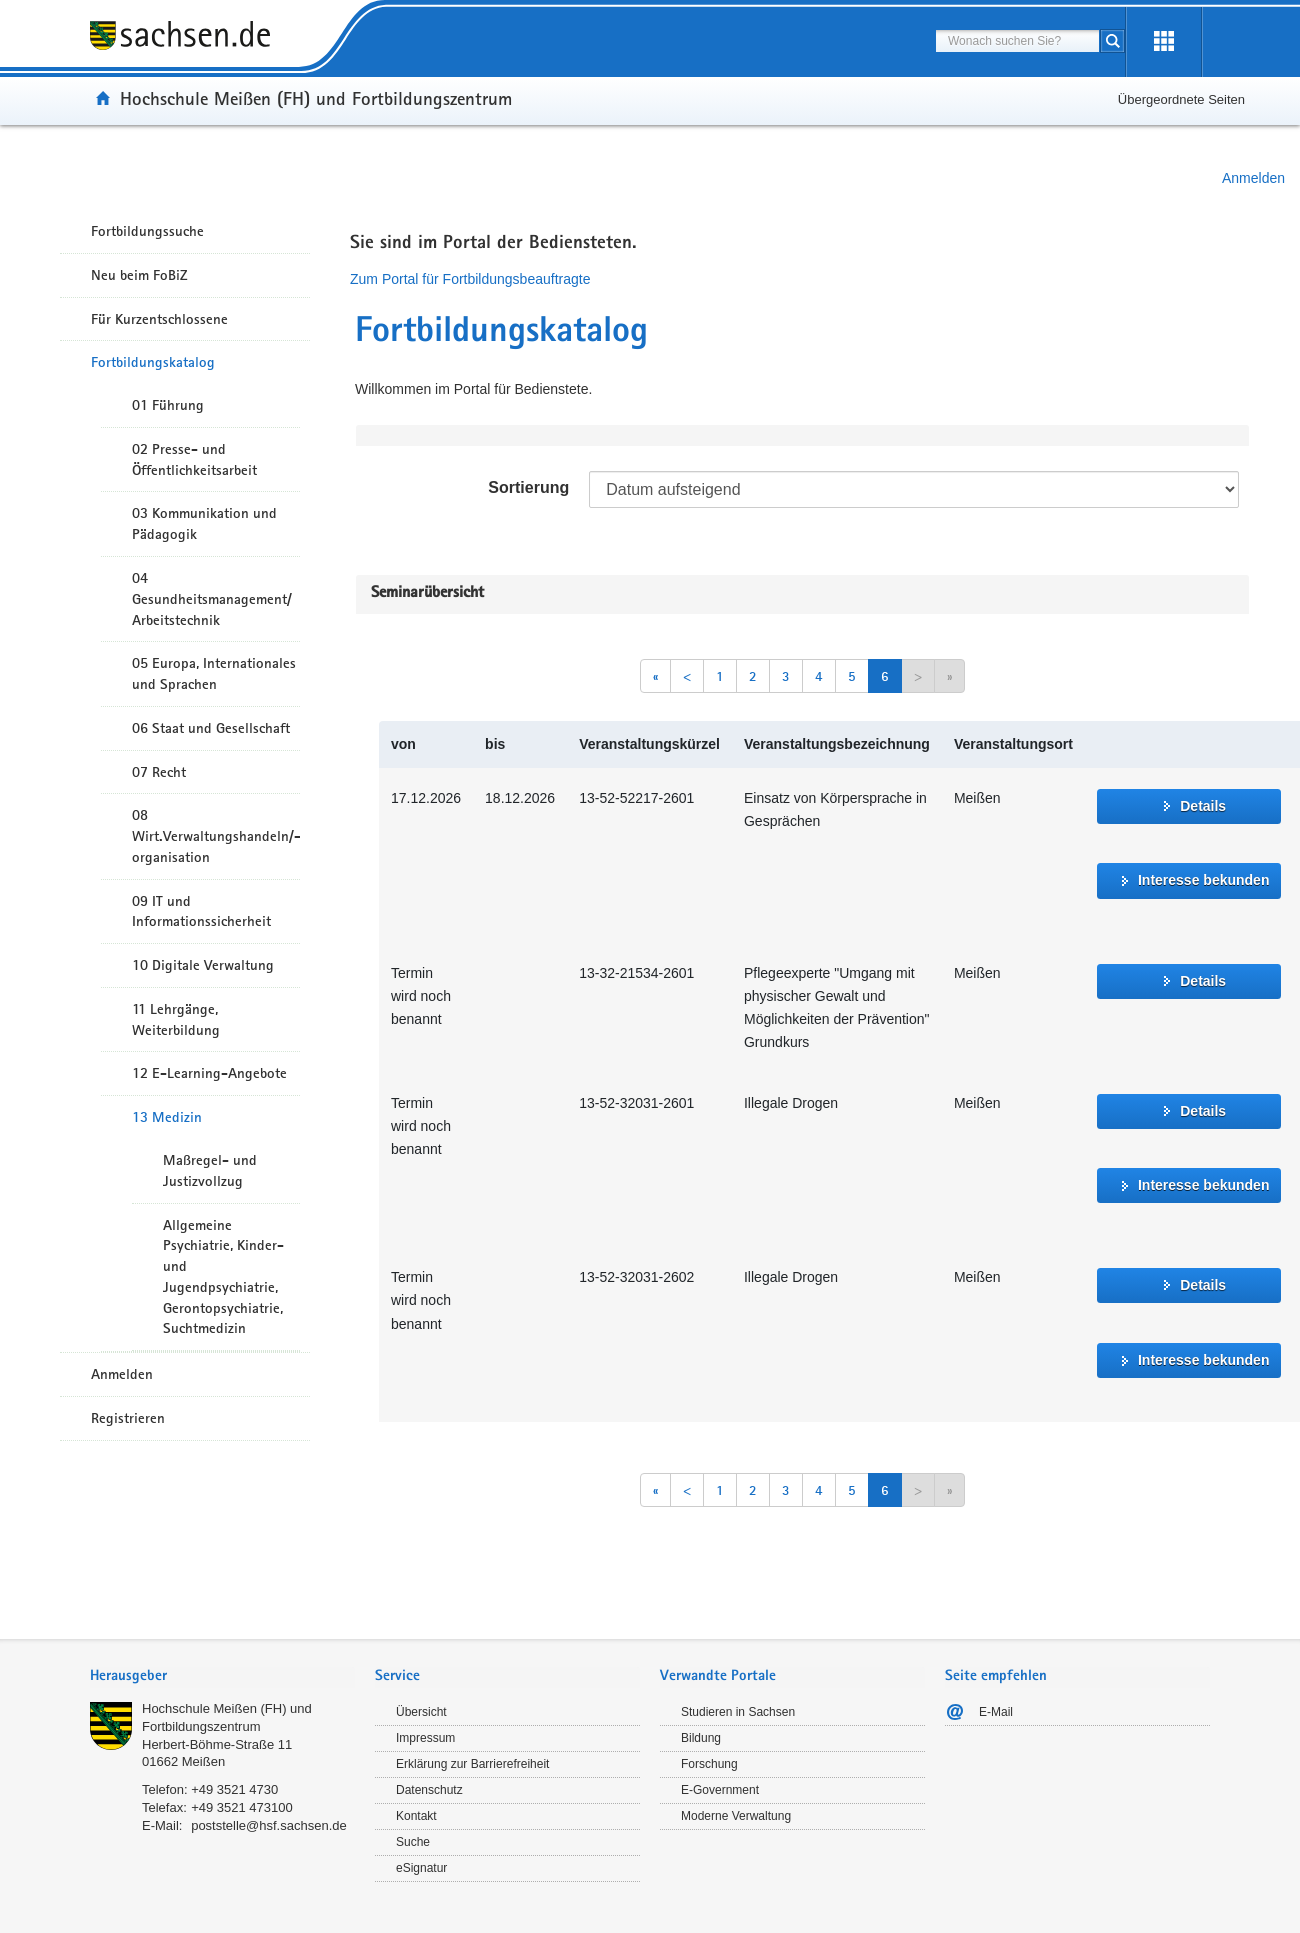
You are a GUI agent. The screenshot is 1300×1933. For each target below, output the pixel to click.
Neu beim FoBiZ (139, 275)
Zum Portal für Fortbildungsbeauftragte (470, 279)
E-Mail (996, 1712)
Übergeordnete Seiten (1181, 99)
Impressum (425, 1738)
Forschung (709, 1764)
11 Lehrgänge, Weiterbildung (176, 1019)
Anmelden (1253, 178)
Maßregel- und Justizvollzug (210, 1170)
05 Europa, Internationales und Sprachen (214, 673)
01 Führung (168, 405)
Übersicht (421, 1712)
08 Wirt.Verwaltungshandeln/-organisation (216, 836)
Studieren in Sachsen (738, 1712)
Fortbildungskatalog (153, 362)
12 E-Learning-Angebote (209, 1073)
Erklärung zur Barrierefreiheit (472, 1764)
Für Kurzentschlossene (159, 319)
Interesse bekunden (1204, 880)
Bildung (701, 1738)
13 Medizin (167, 1117)
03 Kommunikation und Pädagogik (204, 523)
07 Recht (159, 772)
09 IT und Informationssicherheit (201, 911)
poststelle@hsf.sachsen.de (269, 1825)
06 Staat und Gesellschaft (211, 728)
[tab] (222, 1677)
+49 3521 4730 (234, 1789)
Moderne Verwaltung (736, 1816)
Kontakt (416, 1816)
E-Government (720, 1790)
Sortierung (528, 487)
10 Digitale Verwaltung (203, 965)
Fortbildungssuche (147, 231)
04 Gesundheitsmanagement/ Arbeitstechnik (212, 599)
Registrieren (128, 1418)
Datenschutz (429, 1790)
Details (1203, 806)
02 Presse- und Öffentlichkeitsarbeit (194, 459)
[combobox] (1017, 41)
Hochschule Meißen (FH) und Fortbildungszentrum (316, 98)
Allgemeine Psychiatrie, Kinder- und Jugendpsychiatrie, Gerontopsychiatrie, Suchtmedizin (223, 1277)
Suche (413, 1842)
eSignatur (421, 1868)
